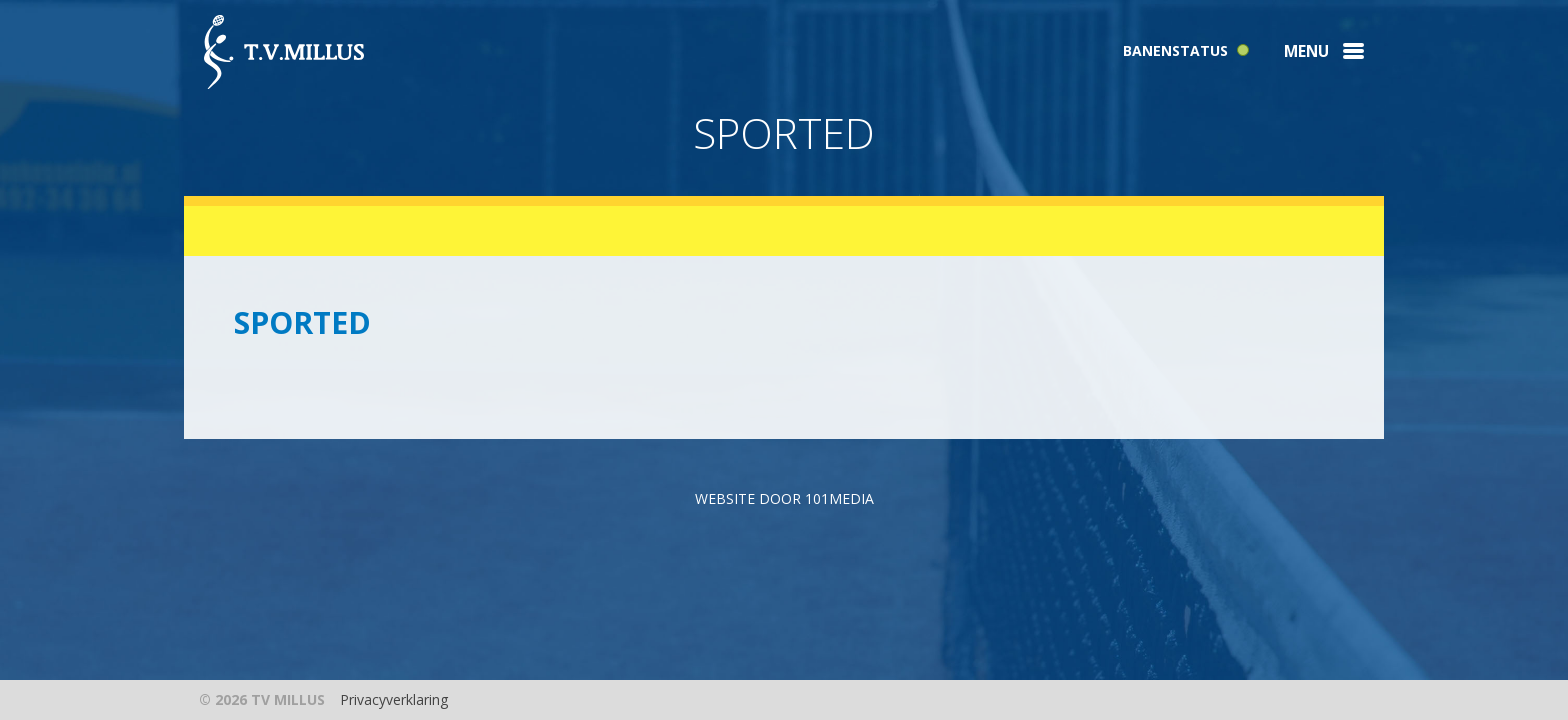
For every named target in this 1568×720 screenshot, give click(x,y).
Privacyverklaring (394, 699)
